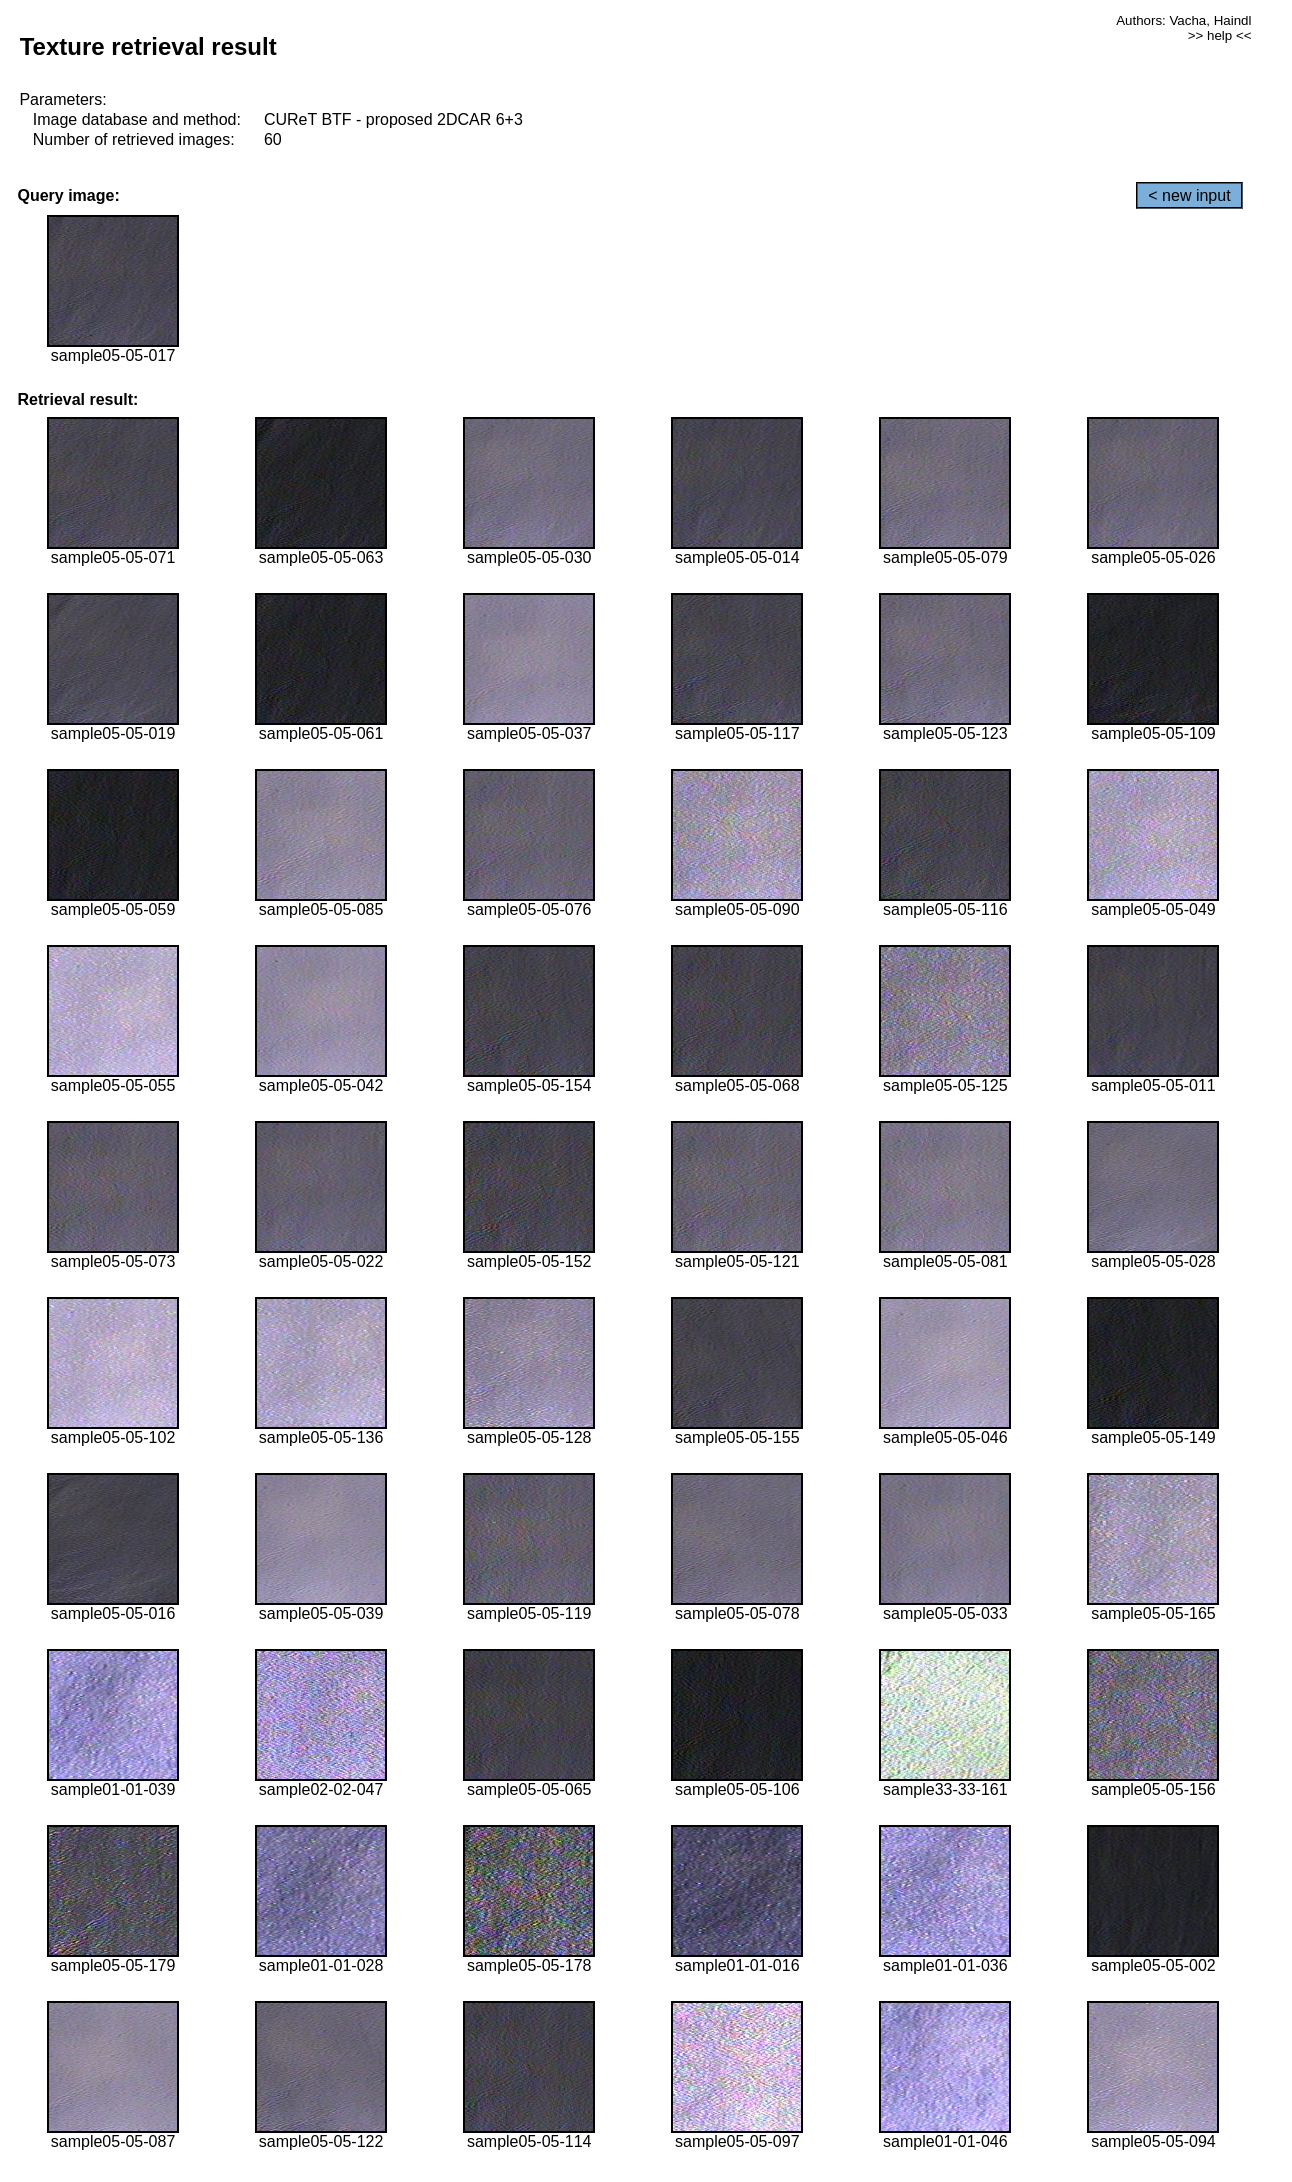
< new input (1189, 195)
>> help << (1220, 35)
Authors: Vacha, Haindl (1183, 20)
